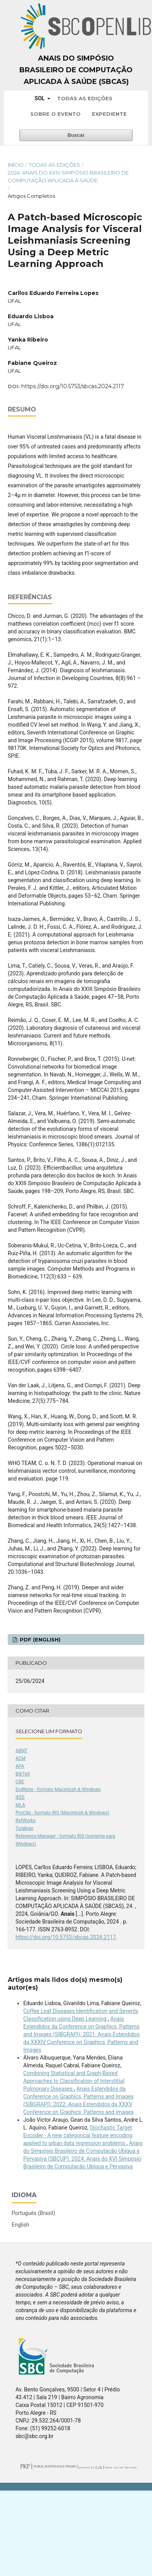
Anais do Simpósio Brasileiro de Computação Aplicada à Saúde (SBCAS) (76, 70)
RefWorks (26, 1820)
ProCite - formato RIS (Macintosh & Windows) (62, 1813)
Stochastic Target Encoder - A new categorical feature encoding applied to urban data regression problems (77, 2135)
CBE (20, 1781)
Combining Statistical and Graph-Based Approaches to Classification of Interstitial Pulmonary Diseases (73, 2081)
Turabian (24, 1828)
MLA (20, 1805)
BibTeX (23, 1774)
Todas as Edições (84, 98)
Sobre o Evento (55, 114)
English (20, 2225)
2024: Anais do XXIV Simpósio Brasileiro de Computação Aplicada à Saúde (68, 176)
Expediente (109, 114)
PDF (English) (39, 1639)
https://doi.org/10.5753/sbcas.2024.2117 (72, 386)
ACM (21, 1758)
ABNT (22, 1750)
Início (16, 165)
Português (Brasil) (33, 2213)
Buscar (76, 135)
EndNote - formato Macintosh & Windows (58, 1789)
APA (20, 1766)
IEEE (20, 1797)
